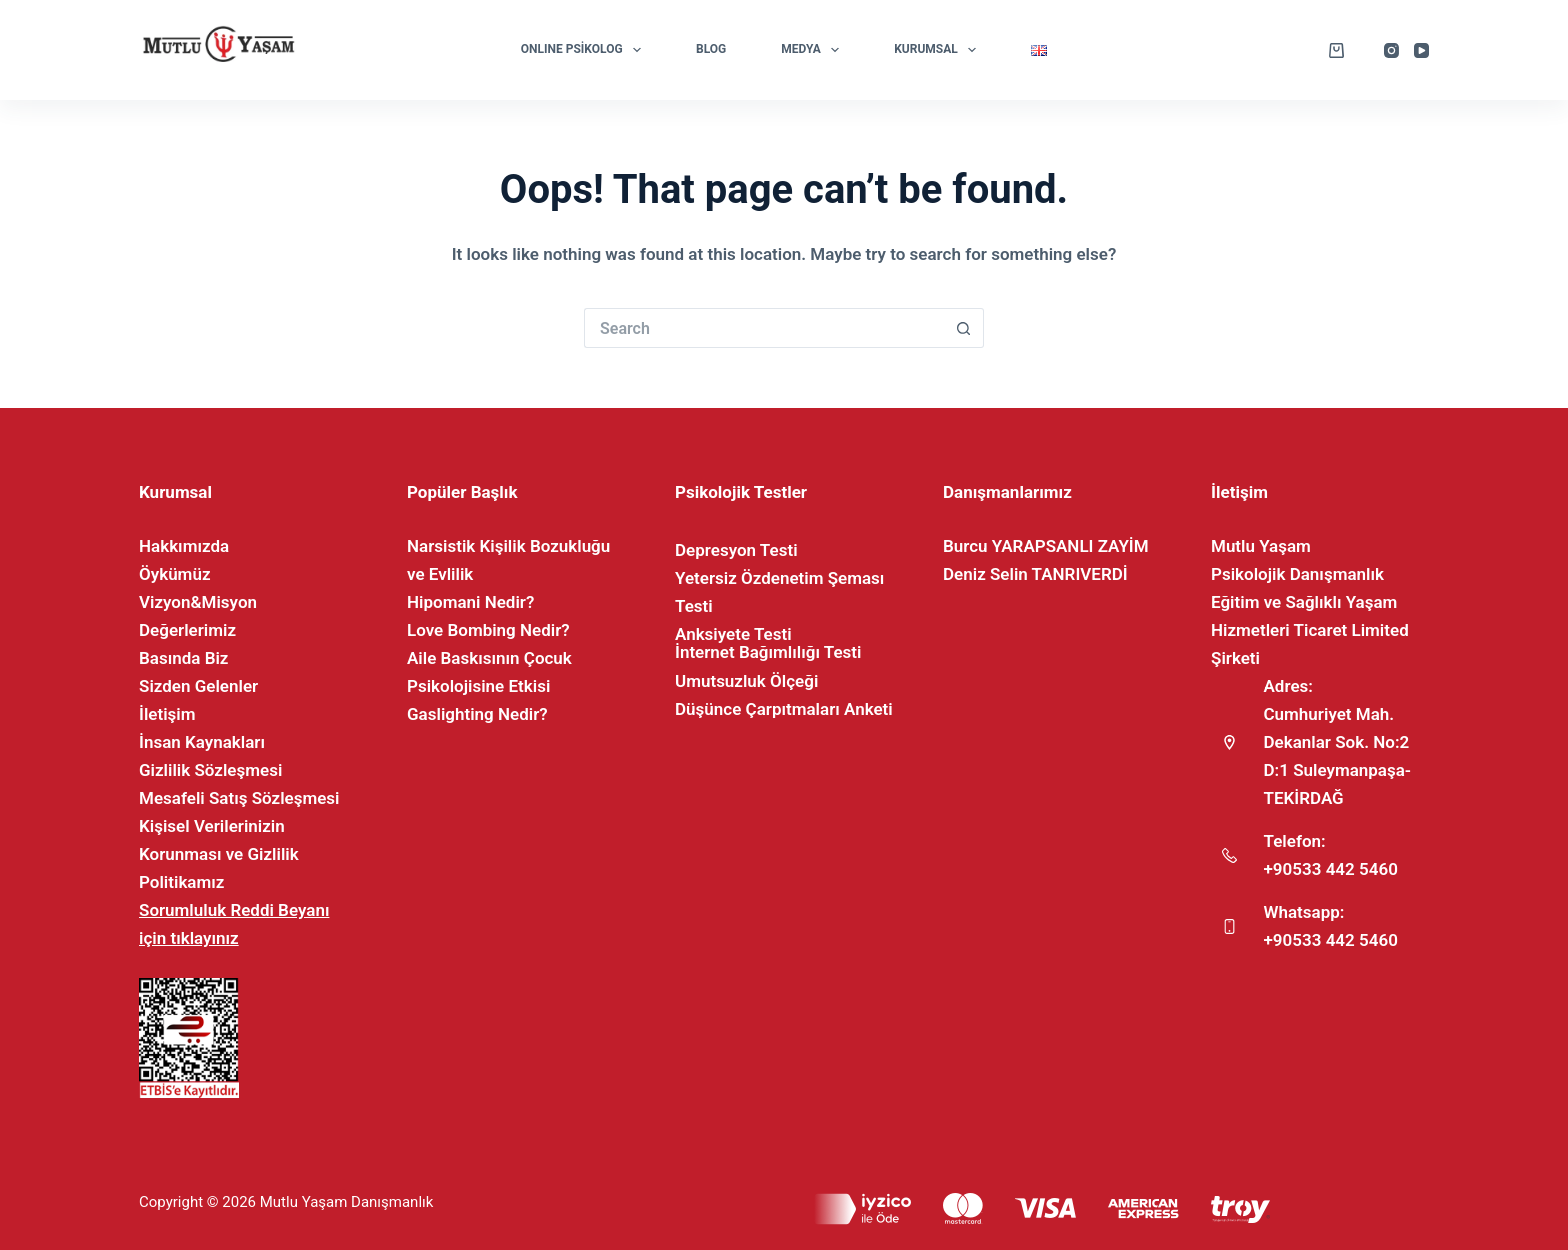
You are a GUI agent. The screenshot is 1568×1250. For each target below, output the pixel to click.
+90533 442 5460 (1331, 869)
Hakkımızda (184, 546)
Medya (814, 50)
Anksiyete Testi (733, 634)
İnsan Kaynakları (202, 742)
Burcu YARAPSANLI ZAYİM (1046, 546)
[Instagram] (1391, 50)
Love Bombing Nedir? (488, 630)
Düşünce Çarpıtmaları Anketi (784, 709)
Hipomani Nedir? (470, 602)
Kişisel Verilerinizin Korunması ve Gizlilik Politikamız (219, 854)
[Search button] (964, 328)
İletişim (167, 714)
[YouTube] (1421, 50)
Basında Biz (183, 658)
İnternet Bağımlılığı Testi (768, 652)
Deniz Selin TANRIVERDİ (1035, 574)
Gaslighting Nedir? (477, 714)
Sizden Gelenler (198, 686)
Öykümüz (174, 574)
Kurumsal (939, 50)
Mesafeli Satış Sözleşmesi (239, 798)
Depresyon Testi (736, 550)
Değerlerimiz (187, 630)
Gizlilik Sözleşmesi (210, 770)
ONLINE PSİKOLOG (585, 50)
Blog (711, 49)
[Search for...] (764, 328)
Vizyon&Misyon (198, 602)
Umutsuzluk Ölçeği (746, 681)
